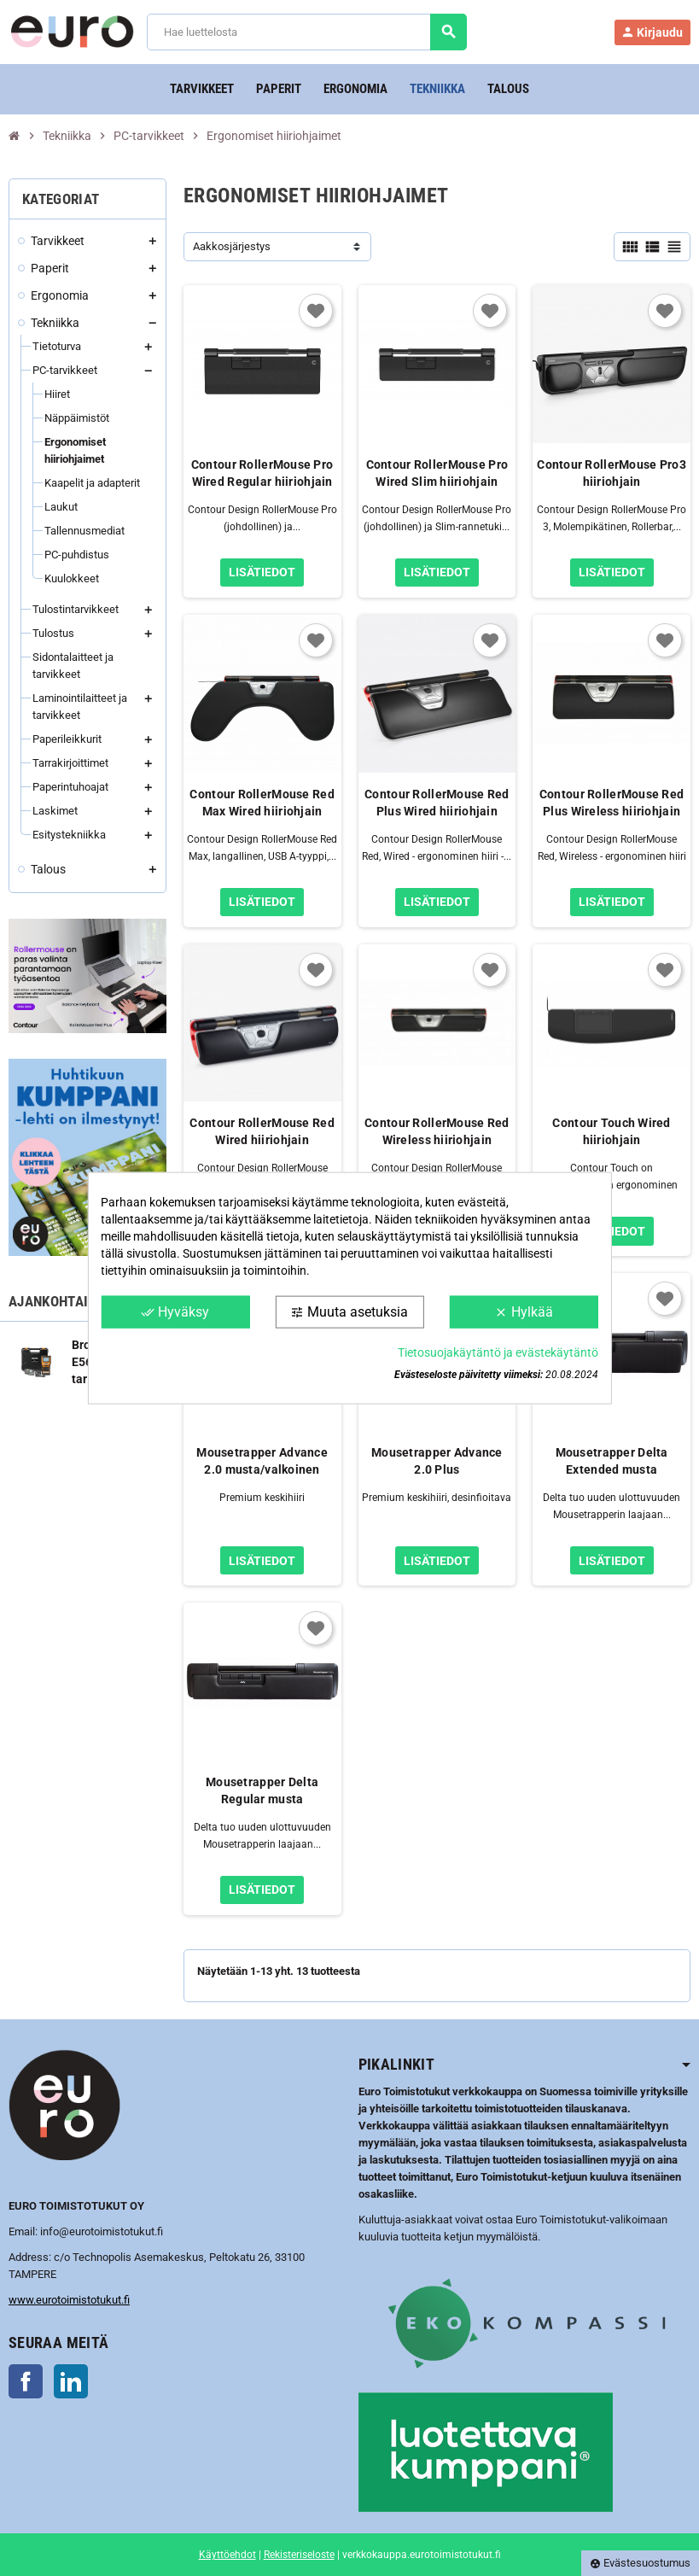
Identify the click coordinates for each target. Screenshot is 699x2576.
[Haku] (306, 32)
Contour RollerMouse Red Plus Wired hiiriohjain (436, 802)
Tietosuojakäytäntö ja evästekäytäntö (498, 1352)
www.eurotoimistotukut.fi (69, 2299)
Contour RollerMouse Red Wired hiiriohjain (261, 1131)
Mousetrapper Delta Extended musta (612, 1461)
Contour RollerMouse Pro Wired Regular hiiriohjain (262, 473)
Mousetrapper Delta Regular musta (262, 1790)
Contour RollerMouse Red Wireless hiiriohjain (436, 1131)
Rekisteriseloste (299, 2555)
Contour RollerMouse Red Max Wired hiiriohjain (261, 802)
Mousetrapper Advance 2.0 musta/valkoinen (262, 1461)
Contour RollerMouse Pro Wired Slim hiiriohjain (437, 473)
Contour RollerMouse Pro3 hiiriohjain (611, 473)
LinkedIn (71, 2381)
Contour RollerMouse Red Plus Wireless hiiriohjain (611, 802)
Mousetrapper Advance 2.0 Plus (437, 1461)
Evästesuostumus (640, 2562)
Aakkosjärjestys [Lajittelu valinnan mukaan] (232, 246)
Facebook (26, 2381)
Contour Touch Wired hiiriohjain (611, 1131)
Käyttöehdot (227, 2555)
